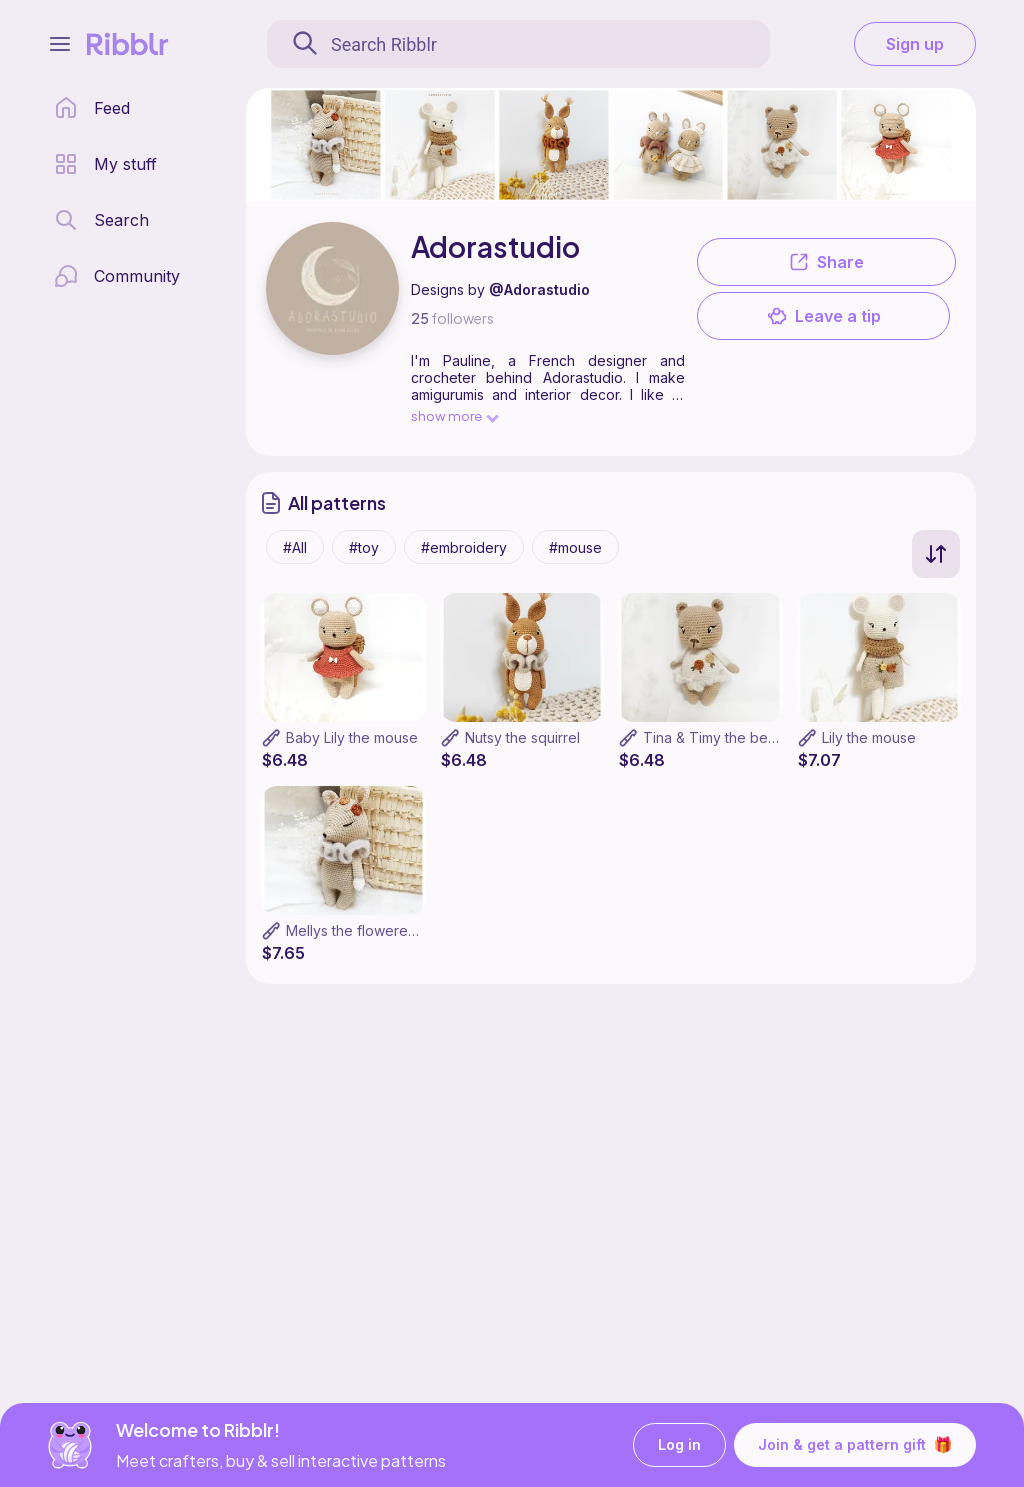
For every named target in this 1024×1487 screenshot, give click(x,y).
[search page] (101, 220)
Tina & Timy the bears (715, 737)
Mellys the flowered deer (369, 930)
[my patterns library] (105, 164)
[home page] (92, 108)
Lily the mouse (869, 737)
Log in (679, 1445)
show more (454, 415)
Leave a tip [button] (824, 316)
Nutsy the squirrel (522, 737)
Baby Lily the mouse (352, 737)
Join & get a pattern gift (855, 1445)
